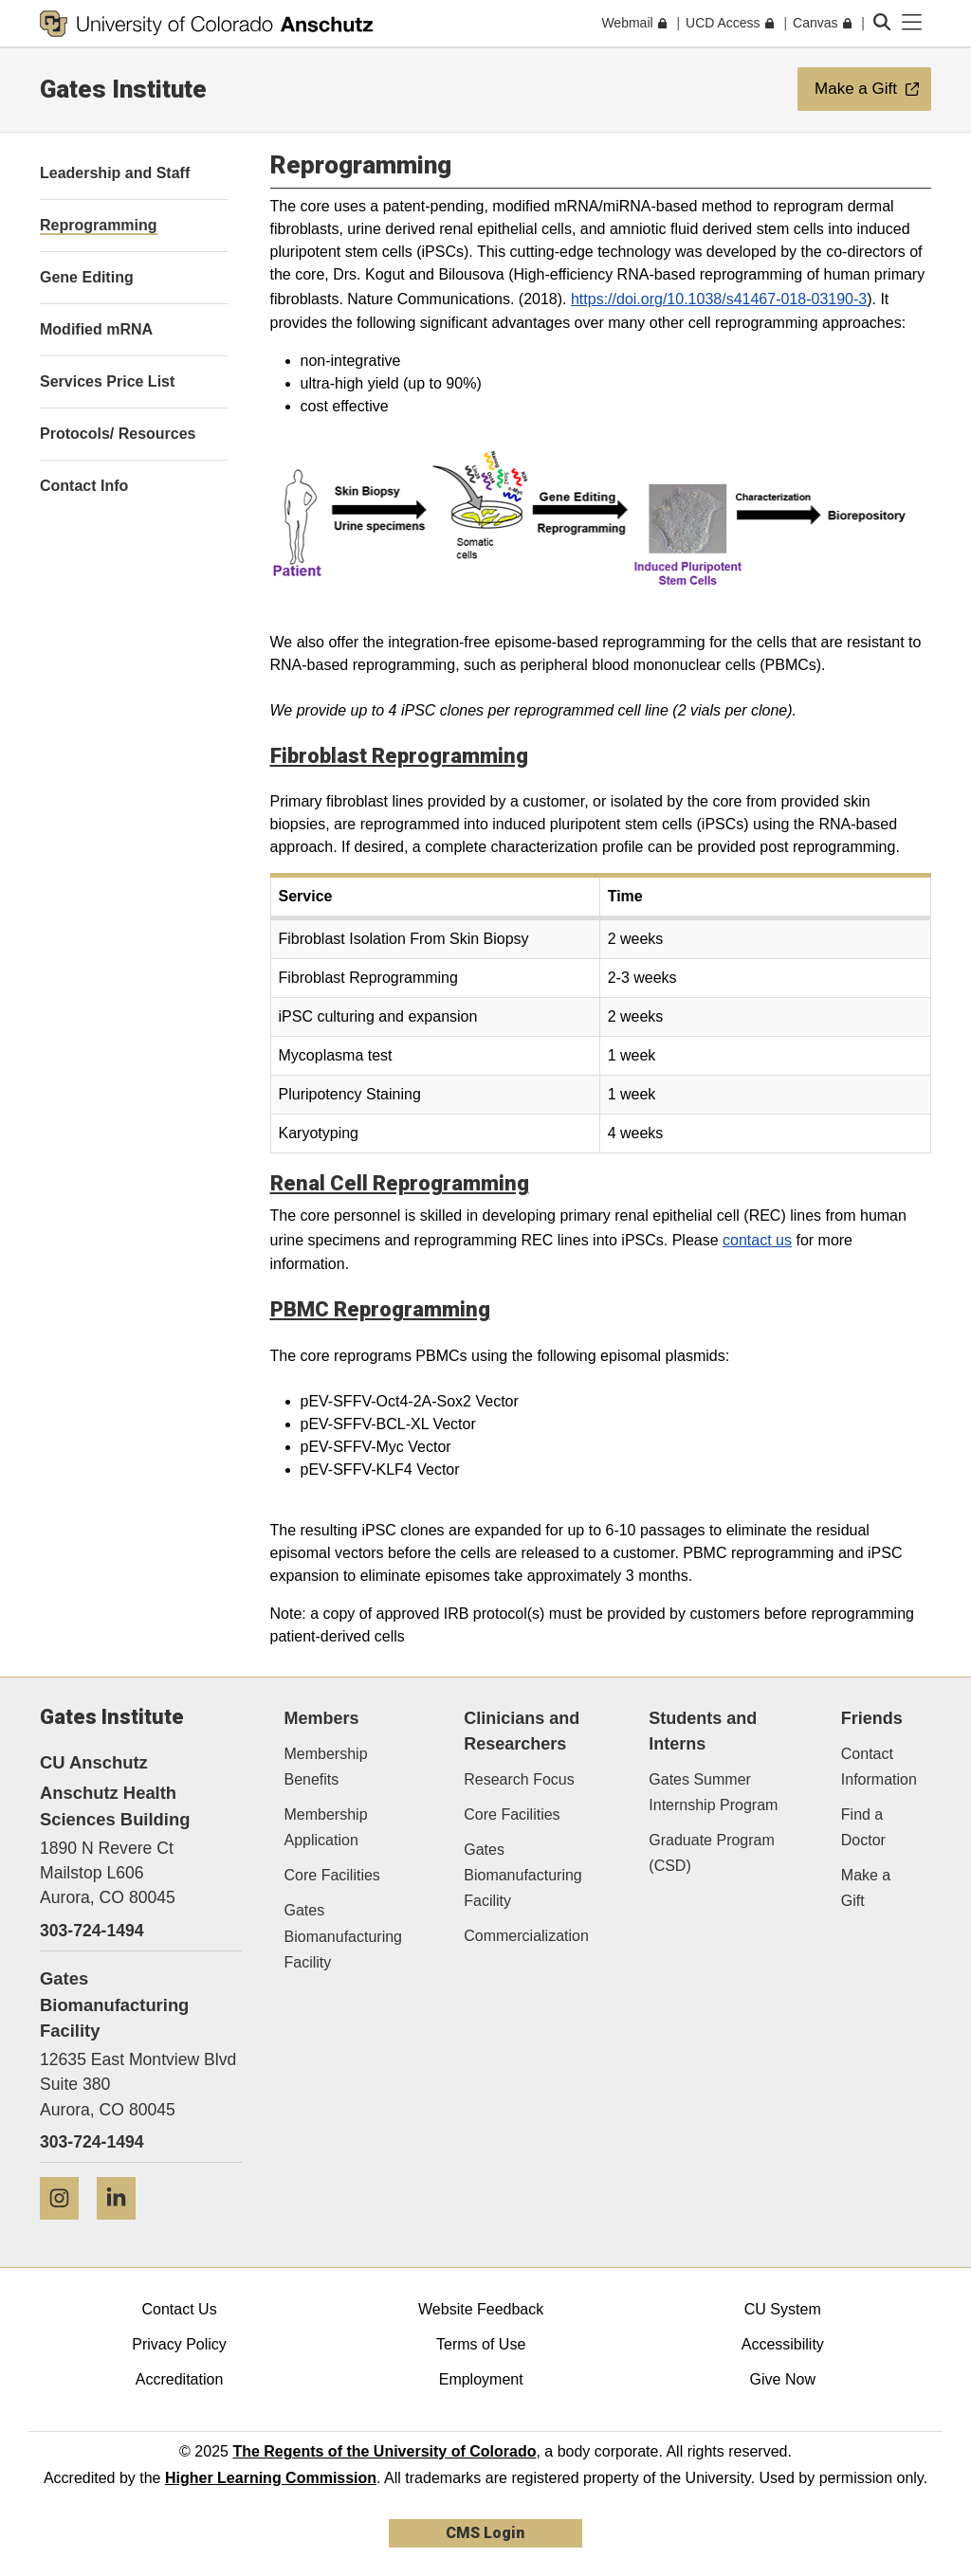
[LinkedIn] (123, 2227)
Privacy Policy (179, 2344)
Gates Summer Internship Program (713, 1792)
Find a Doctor (863, 1827)
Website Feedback (480, 2309)
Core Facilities (332, 1875)
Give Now (782, 2379)
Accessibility (783, 2344)
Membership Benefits (326, 1766)
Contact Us (178, 2309)
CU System (782, 2309)
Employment (481, 2379)
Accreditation (180, 2379)
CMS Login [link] (485, 2533)
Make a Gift (865, 1888)
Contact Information (879, 1766)
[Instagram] (66, 2227)
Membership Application (326, 1827)
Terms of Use (480, 2344)
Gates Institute (123, 89)
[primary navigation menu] (912, 23)
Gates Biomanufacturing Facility (343, 1935)
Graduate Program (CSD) (712, 1853)
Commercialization (526, 1936)
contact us (757, 1240)
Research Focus (519, 1779)
